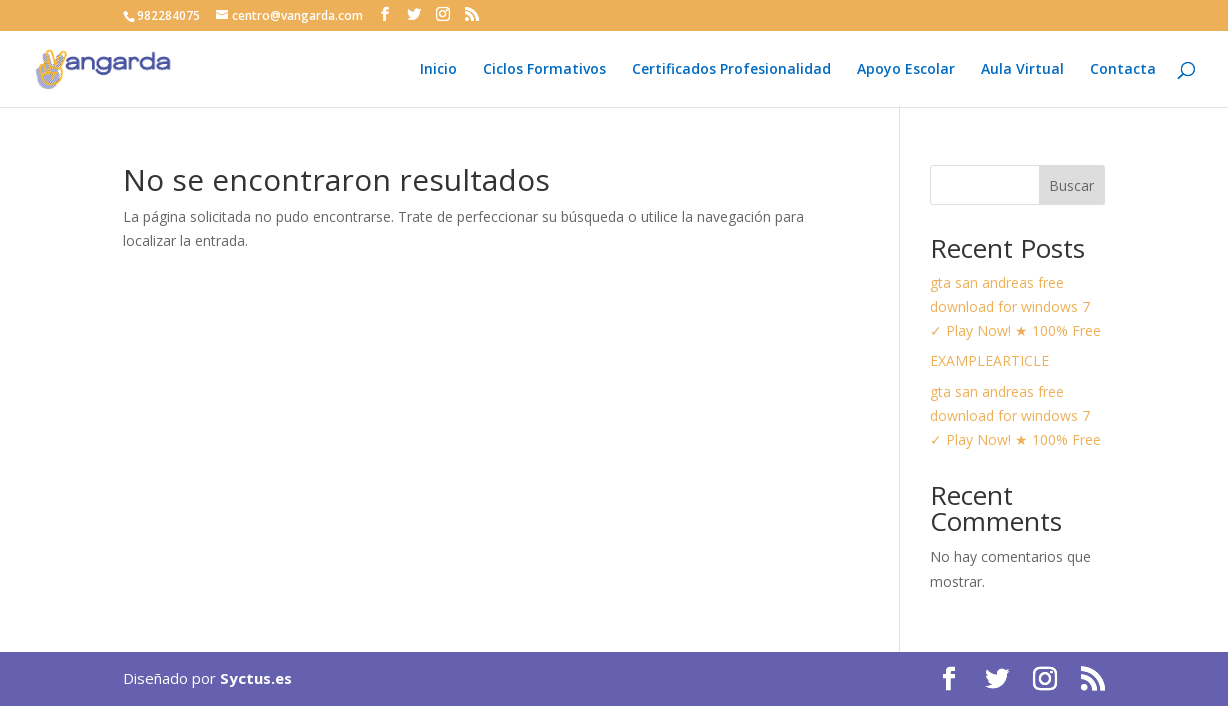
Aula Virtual (1022, 70)
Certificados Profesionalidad (731, 70)
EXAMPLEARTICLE (989, 360)
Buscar (1071, 185)
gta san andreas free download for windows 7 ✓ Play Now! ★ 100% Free (1015, 306)
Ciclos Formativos (544, 70)
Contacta (1123, 70)
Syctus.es (256, 678)
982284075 (168, 15)
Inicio (438, 70)
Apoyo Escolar (906, 70)
